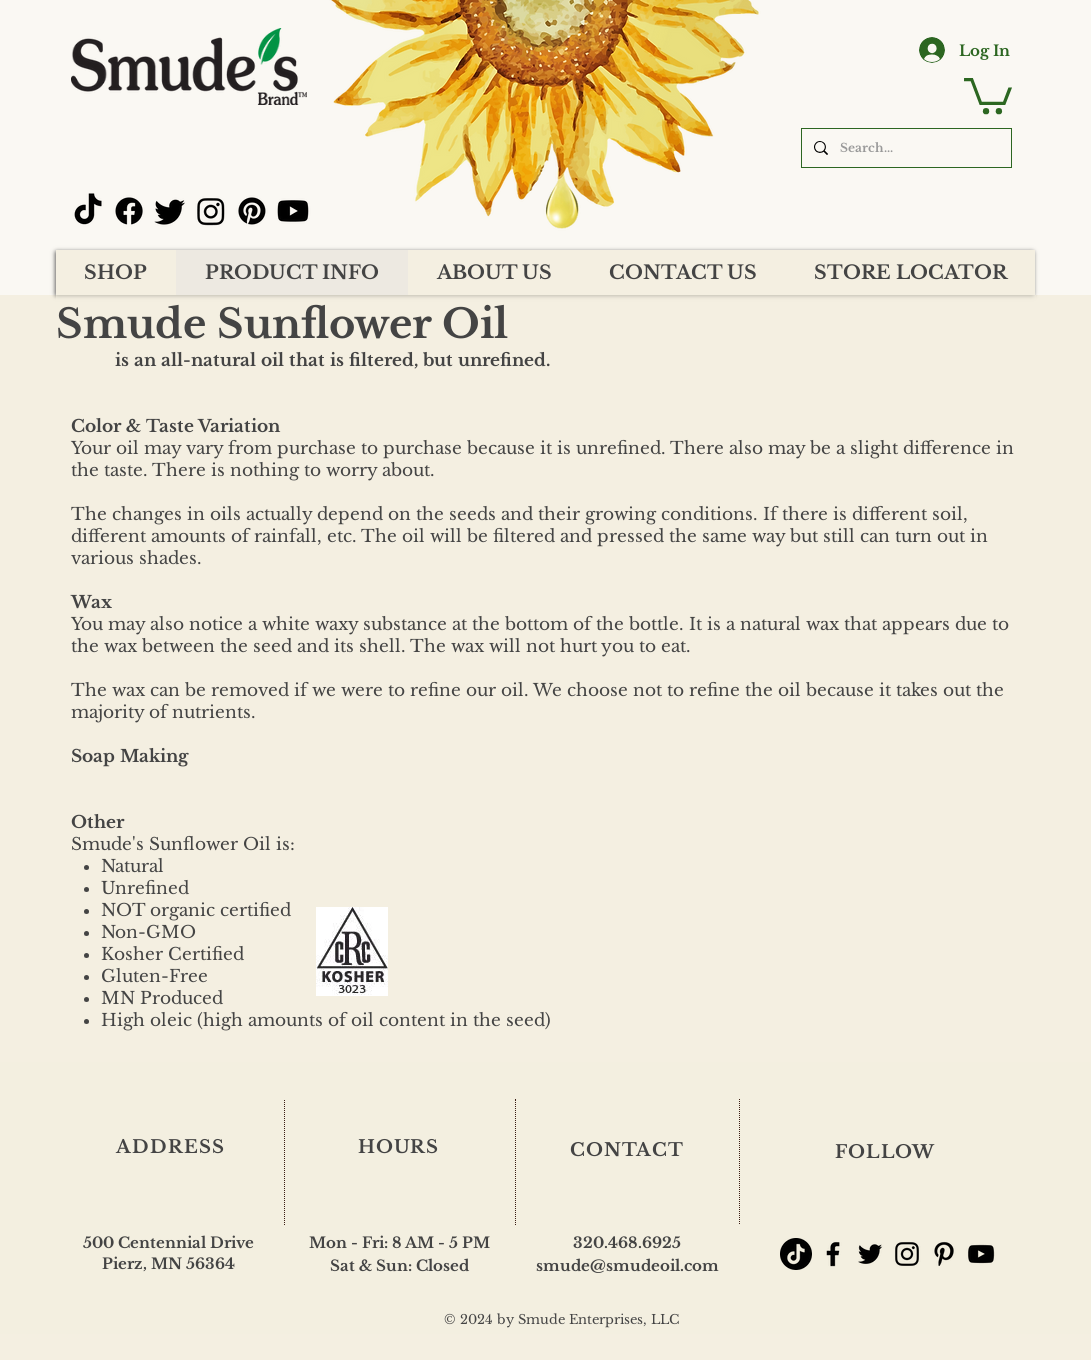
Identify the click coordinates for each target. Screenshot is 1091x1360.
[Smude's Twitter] (870, 1254)
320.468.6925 (627, 1242)
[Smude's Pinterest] (944, 1254)
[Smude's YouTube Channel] (981, 1254)
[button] (988, 94)
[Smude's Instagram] (907, 1254)
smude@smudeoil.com (627, 1265)
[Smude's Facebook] (833, 1254)
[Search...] (904, 148)
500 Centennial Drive (168, 1242)
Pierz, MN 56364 (168, 1263)
